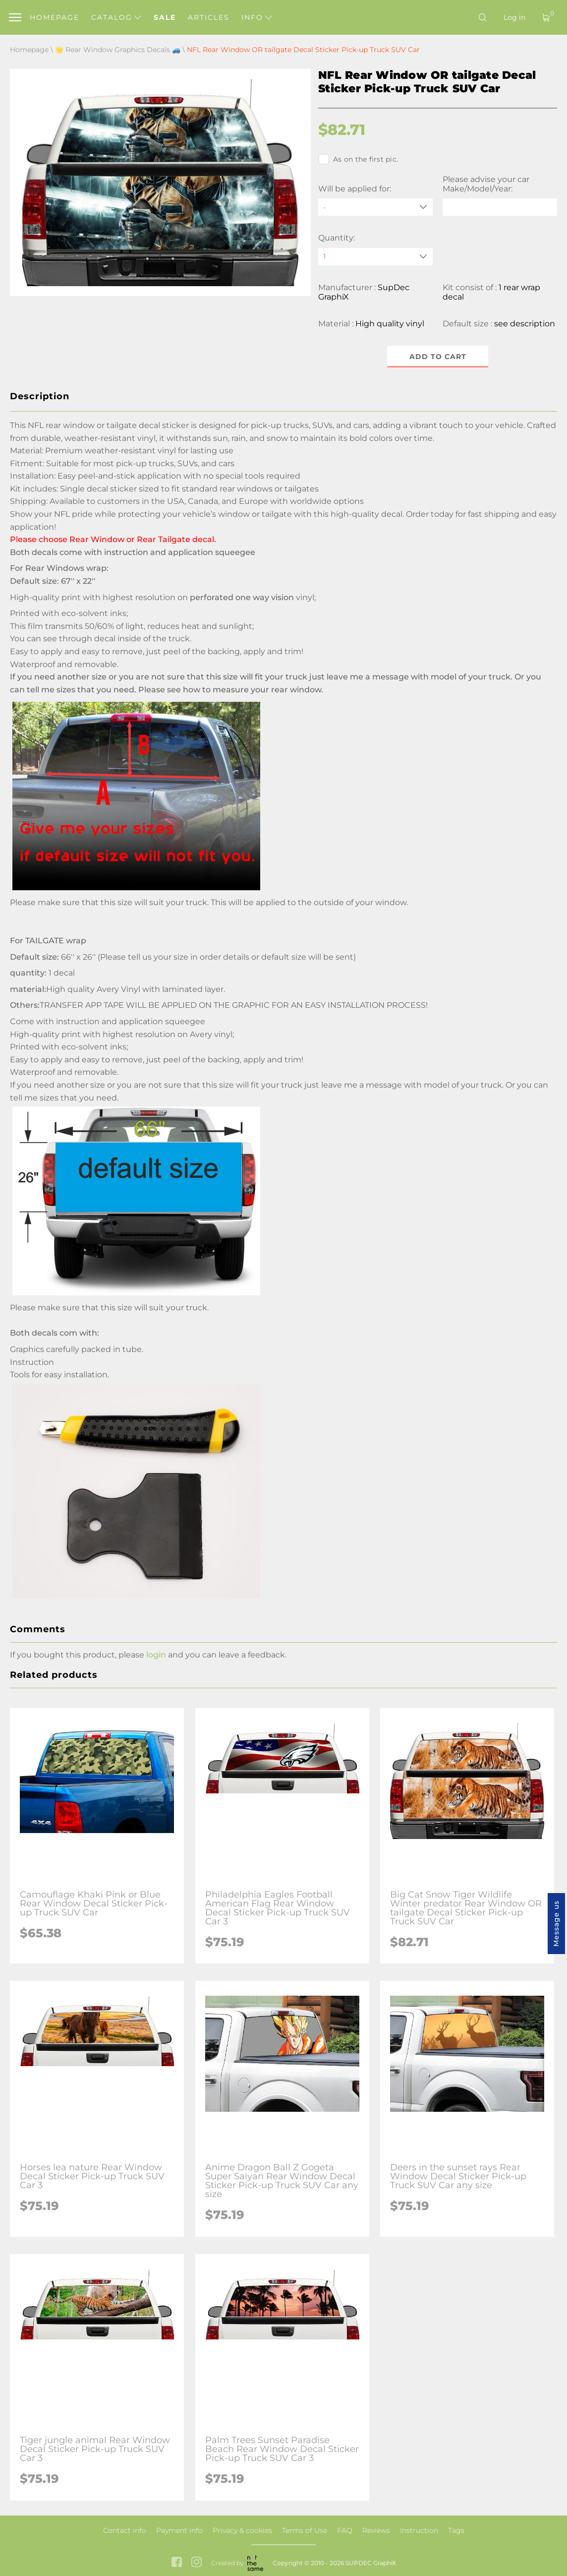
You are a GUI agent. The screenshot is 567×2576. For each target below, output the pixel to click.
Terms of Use (304, 2530)
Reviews (376, 2530)
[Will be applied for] (375, 207)
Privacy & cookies (242, 2530)
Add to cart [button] (437, 356)
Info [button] (256, 17)
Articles (208, 17)
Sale (165, 17)
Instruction (419, 2530)
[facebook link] (176, 2563)
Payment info (179, 2530)
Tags (456, 2530)
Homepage (54, 17)
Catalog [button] (116, 17)
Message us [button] (556, 1924)
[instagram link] (196, 2563)
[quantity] (375, 256)
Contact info (124, 2530)
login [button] (156, 1654)
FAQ (344, 2530)
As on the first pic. (358, 159)
